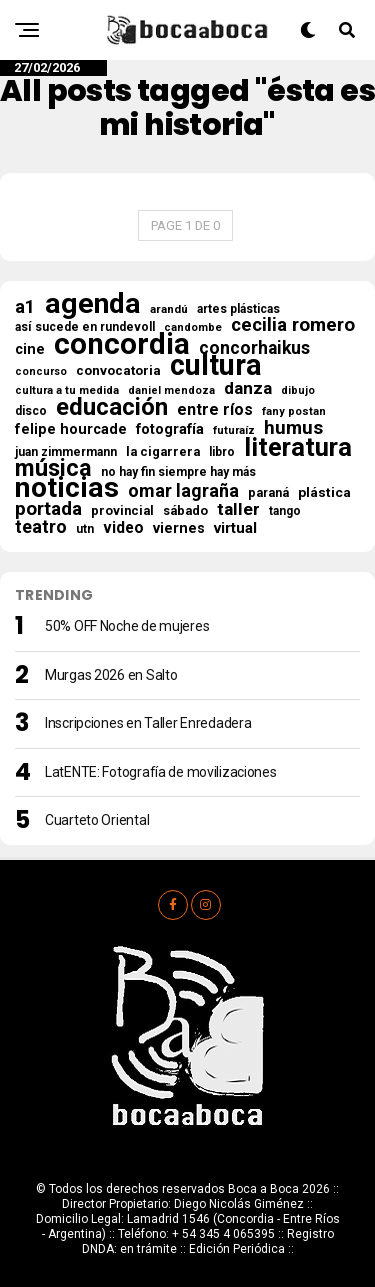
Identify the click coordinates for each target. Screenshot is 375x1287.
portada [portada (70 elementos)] (48, 509)
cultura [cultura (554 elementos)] (216, 365)
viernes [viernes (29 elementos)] (179, 529)
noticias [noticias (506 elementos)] (67, 488)
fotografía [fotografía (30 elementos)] (170, 429)
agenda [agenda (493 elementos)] (93, 304)
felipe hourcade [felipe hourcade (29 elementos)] (71, 430)
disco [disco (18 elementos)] (31, 411)
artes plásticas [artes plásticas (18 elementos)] (238, 309)
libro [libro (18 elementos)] (222, 452)
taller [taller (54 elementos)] (238, 509)
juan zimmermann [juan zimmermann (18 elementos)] (66, 452)
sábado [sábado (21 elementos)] (185, 510)
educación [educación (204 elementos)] (112, 407)
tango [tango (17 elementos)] (285, 511)
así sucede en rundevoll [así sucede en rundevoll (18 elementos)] (85, 327)
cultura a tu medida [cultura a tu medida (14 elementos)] (67, 390)
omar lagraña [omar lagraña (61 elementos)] (183, 491)
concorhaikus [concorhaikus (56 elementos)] (254, 348)
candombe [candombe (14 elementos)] (193, 327)
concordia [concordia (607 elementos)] (122, 344)
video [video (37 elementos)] (123, 528)
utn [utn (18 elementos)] (85, 529)
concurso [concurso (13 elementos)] (41, 371)
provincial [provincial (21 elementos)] (122, 510)
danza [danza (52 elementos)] (248, 388)
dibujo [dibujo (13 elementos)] (298, 390)
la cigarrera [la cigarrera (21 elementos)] (163, 451)
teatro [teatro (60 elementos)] (41, 527)
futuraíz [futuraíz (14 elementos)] (234, 430)
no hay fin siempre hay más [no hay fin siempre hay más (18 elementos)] (178, 472)
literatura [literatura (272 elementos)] (298, 447)
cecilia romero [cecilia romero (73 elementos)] (293, 325)
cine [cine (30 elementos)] (30, 349)
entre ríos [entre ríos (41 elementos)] (215, 410)
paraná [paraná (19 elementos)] (268, 493)
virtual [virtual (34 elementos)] (235, 528)
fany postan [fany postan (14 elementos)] (294, 411)
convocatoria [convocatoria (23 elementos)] (118, 370)
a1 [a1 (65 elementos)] (25, 307)
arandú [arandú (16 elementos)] (169, 309)
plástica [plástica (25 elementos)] (324, 492)
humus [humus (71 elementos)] (293, 428)
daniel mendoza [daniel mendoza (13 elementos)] (171, 390)
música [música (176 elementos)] (53, 468)
